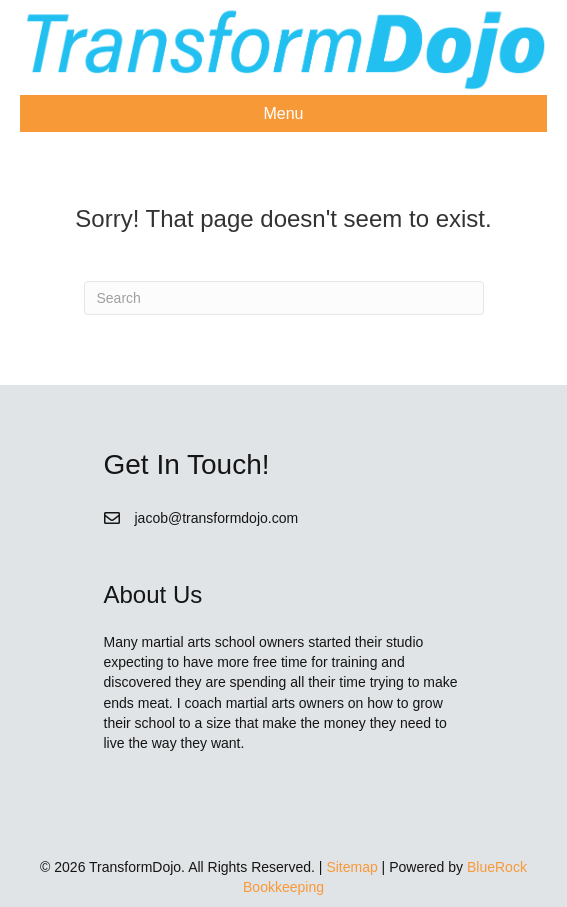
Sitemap (351, 867)
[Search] (284, 298)
